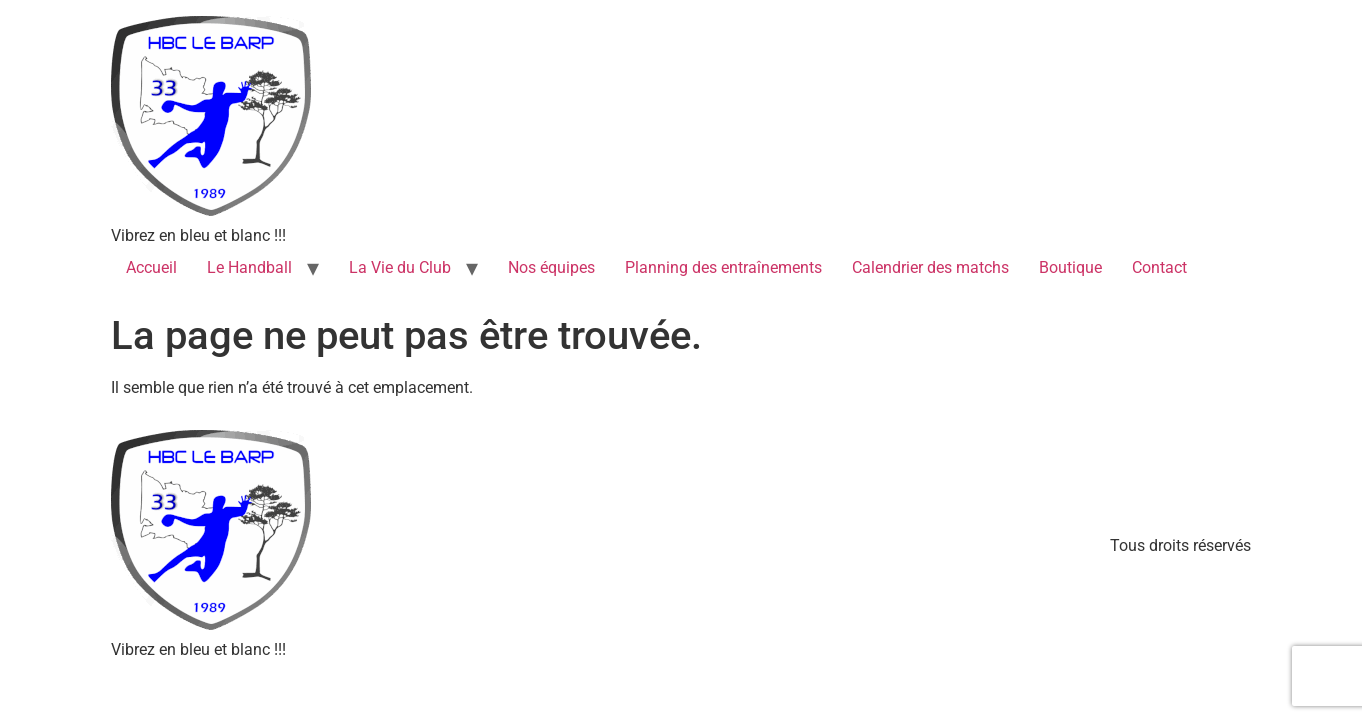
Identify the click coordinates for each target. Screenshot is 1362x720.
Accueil (151, 267)
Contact (1159, 267)
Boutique (1070, 267)
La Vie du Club (400, 267)
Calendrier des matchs (930, 267)
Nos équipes (551, 267)
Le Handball (249, 267)
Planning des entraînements (723, 267)
